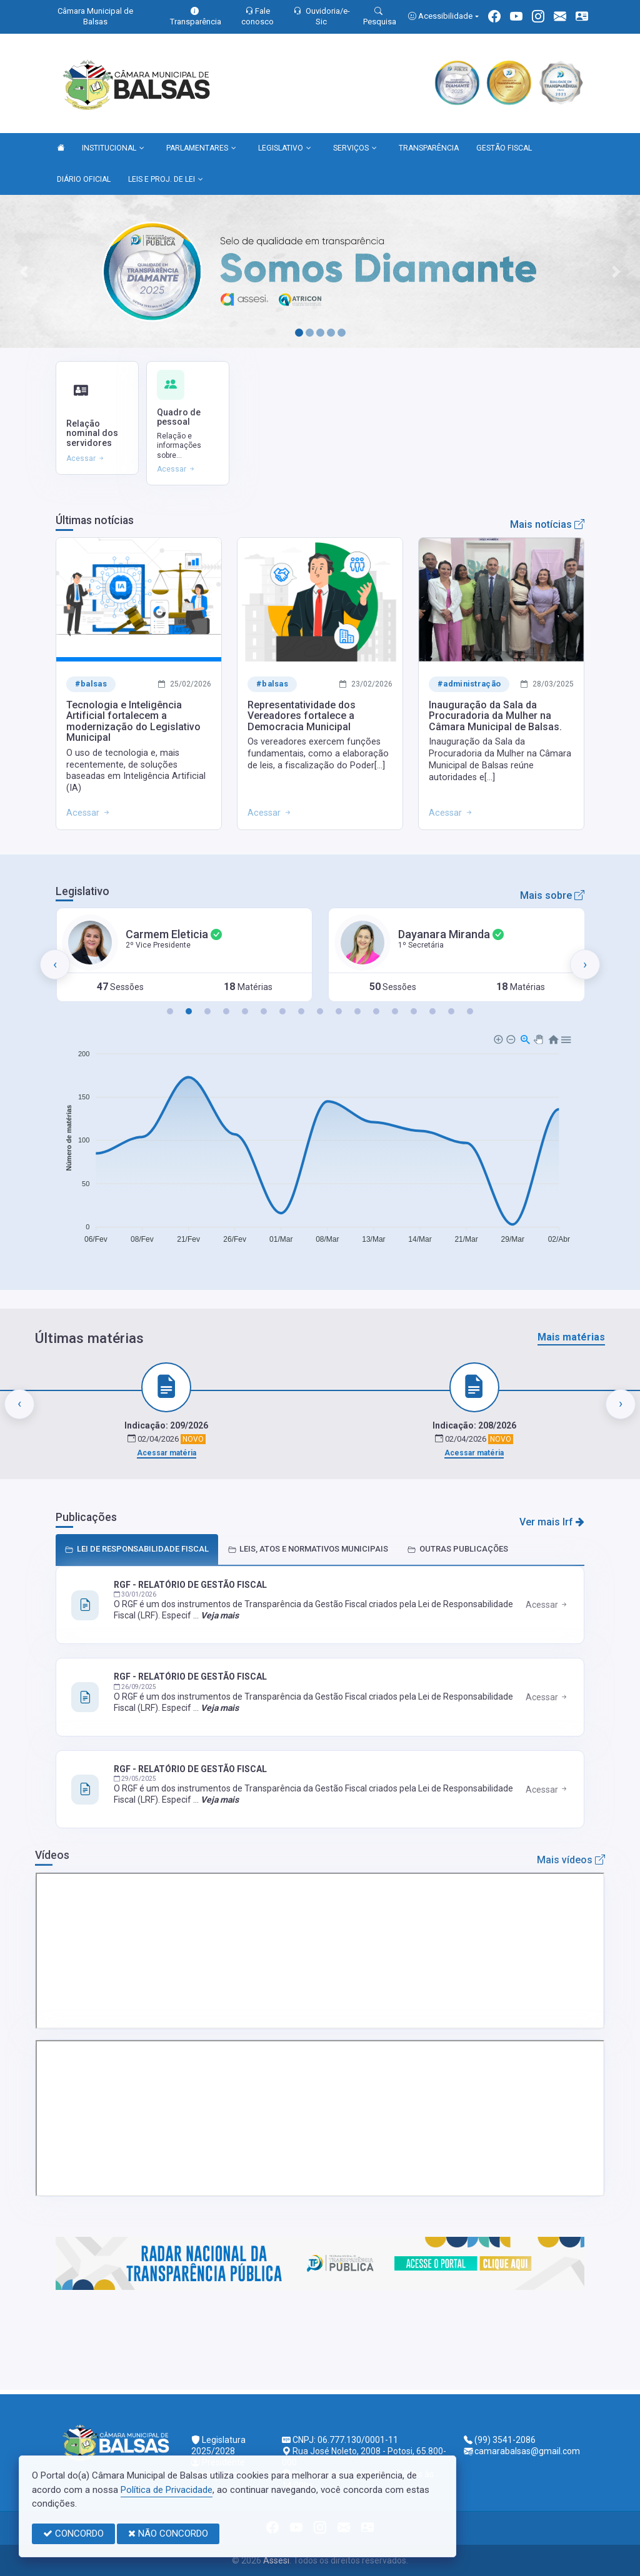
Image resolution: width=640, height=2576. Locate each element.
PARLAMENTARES (201, 149)
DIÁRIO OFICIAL (84, 179)
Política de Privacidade (166, 2489)
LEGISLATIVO (284, 149)
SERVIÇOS (355, 149)
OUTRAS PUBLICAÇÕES (458, 1548)
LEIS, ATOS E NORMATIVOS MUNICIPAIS (308, 1548)
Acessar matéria (166, 1453)
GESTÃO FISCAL (504, 148)
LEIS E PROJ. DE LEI (165, 180)
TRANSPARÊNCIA (429, 148)
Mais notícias (547, 524)
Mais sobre (552, 895)
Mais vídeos (571, 1860)
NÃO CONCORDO (168, 2533)
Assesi (276, 2560)
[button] (170, 1011)
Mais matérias (571, 1337)
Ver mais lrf (551, 1522)
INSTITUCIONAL (113, 149)
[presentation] (55, 964)
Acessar (547, 1605)
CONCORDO (73, 2533)
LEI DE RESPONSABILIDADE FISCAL (137, 1548)
